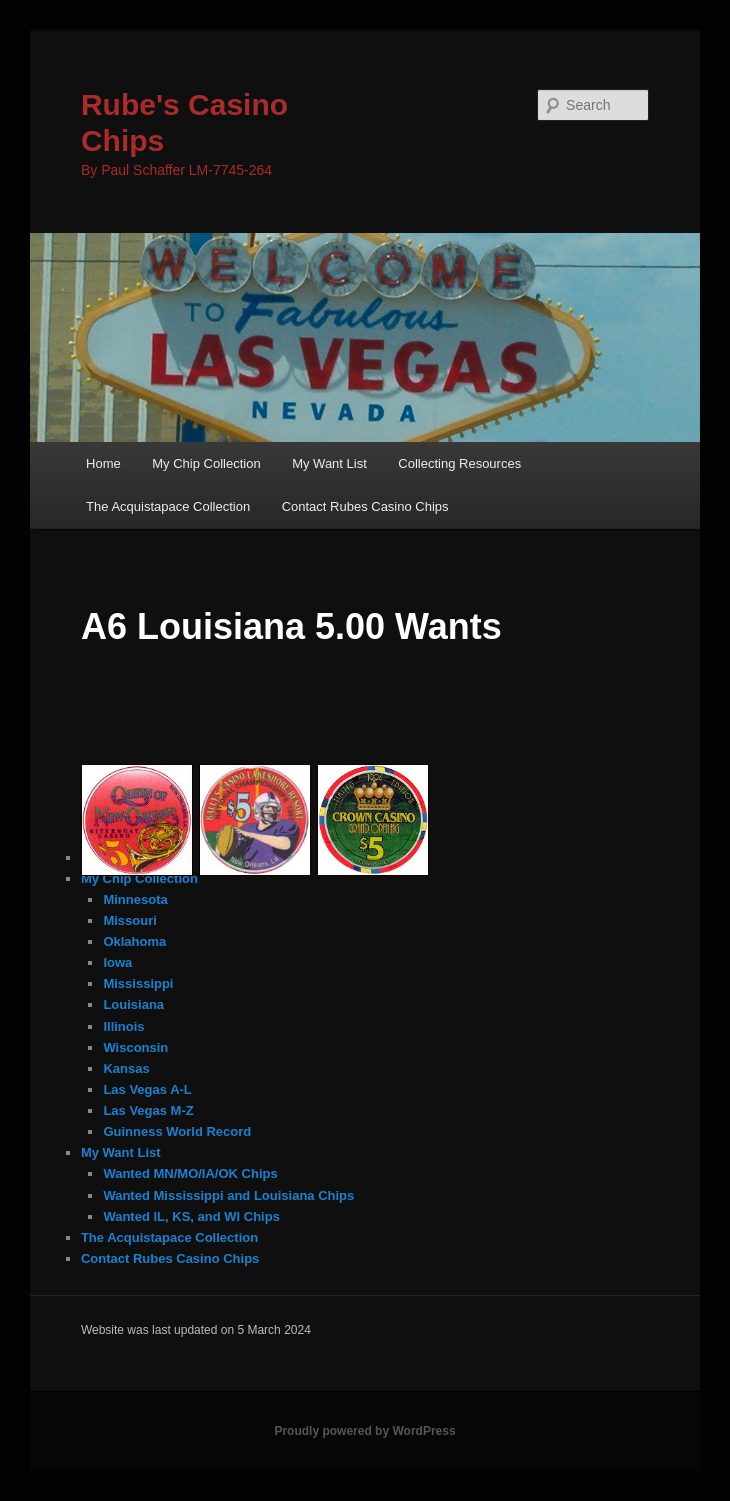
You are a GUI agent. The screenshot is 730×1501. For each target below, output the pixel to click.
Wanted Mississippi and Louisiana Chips (228, 1195)
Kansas (126, 1068)
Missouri (129, 920)
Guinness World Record (177, 1131)
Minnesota (135, 899)
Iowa (117, 962)
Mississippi (138, 983)
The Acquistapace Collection (168, 506)
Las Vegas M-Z (148, 1110)
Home (103, 463)
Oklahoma (134, 941)
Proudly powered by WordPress (364, 1431)
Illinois (123, 1026)
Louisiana (133, 1004)
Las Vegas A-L (147, 1089)
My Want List (329, 463)
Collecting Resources (459, 463)
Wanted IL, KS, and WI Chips (191, 1216)
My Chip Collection (206, 463)
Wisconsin (135, 1047)
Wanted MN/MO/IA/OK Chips (190, 1173)
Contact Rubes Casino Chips (365, 506)
